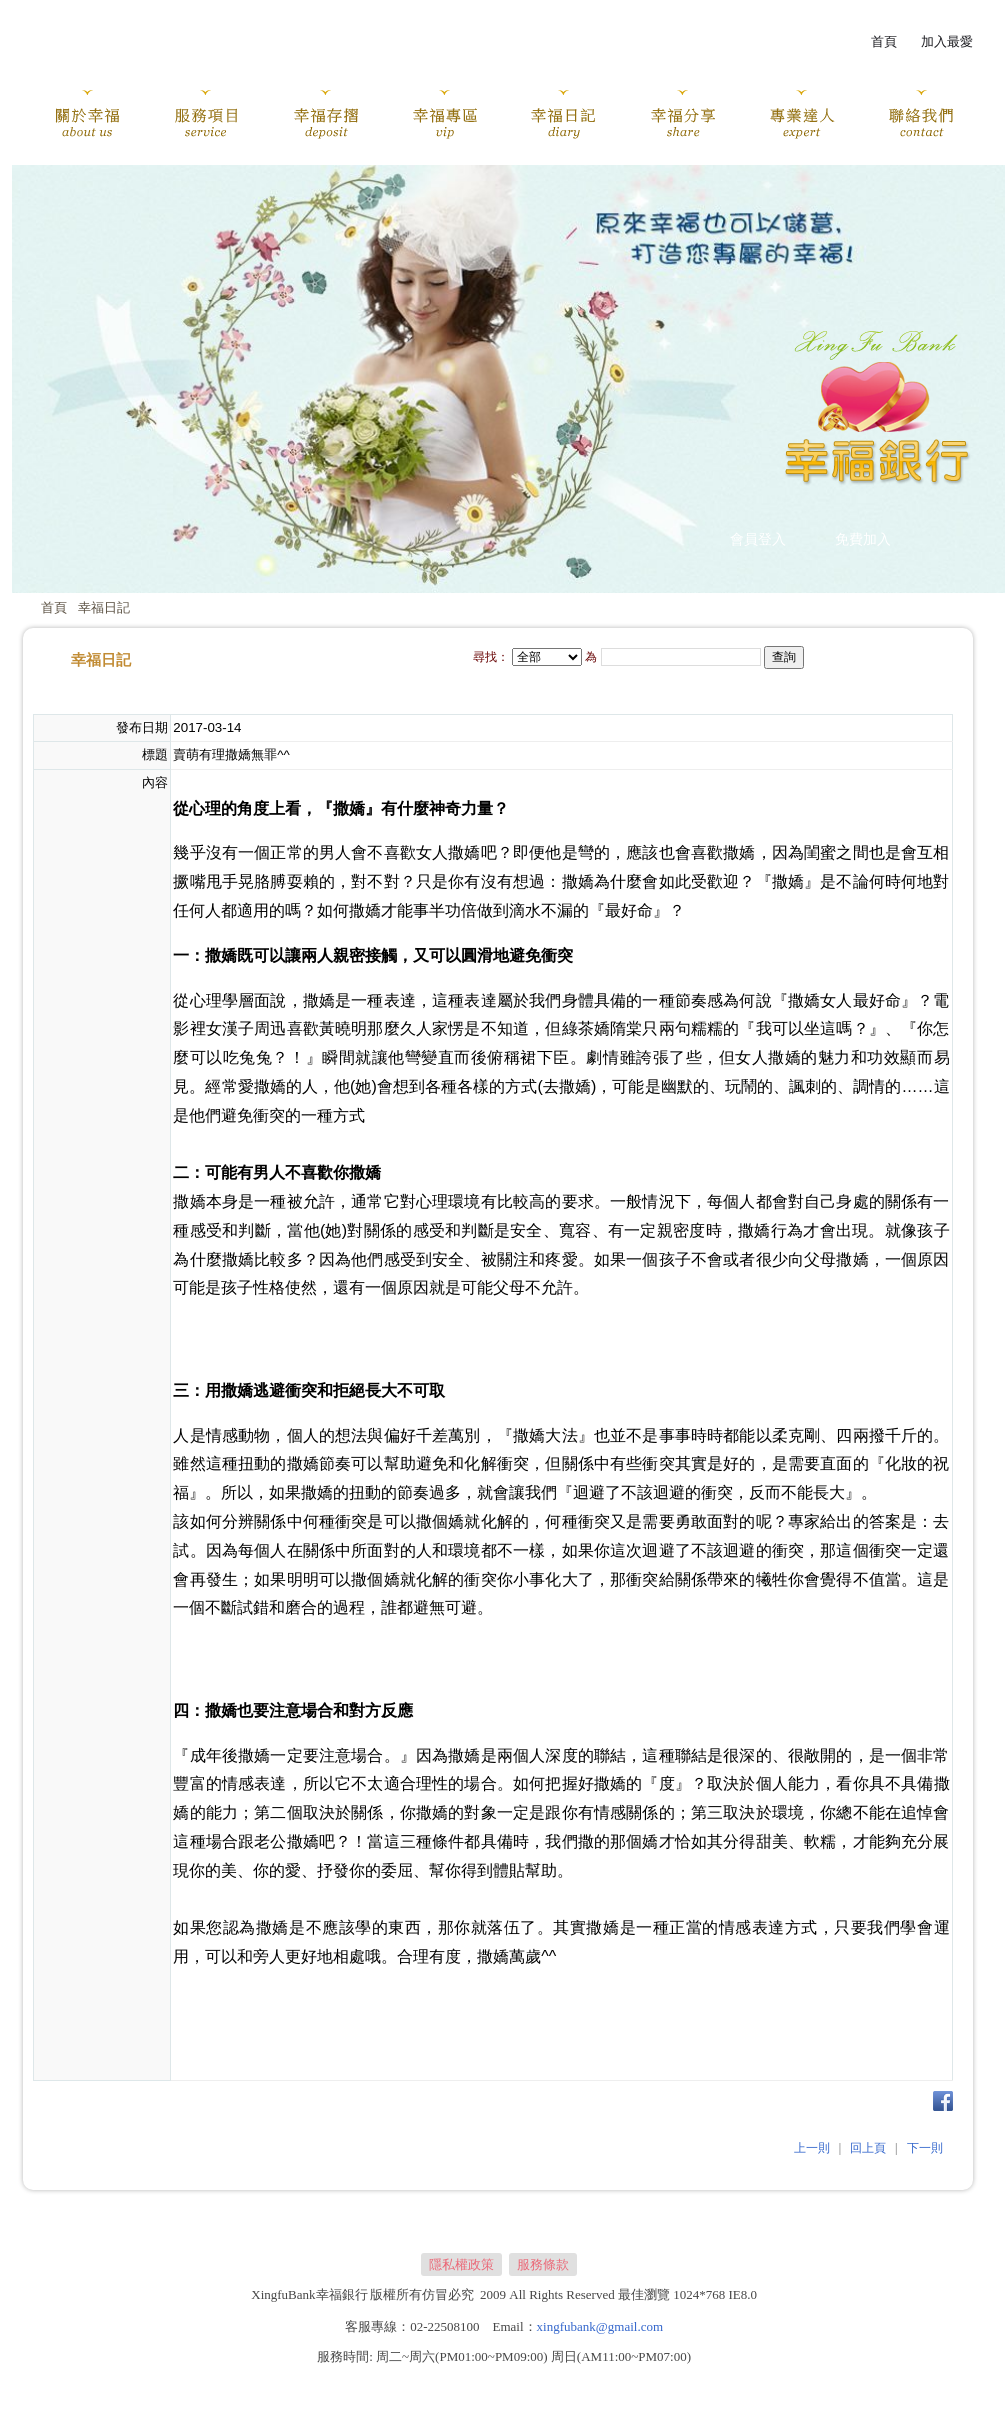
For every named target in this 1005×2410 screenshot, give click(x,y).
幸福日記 (104, 607)
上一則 (812, 2148)
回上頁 (868, 2148)
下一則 (925, 2148)
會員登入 (758, 539)
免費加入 (863, 539)
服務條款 (543, 2264)
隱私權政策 (461, 2264)
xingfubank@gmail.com (600, 2326)
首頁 (54, 607)
